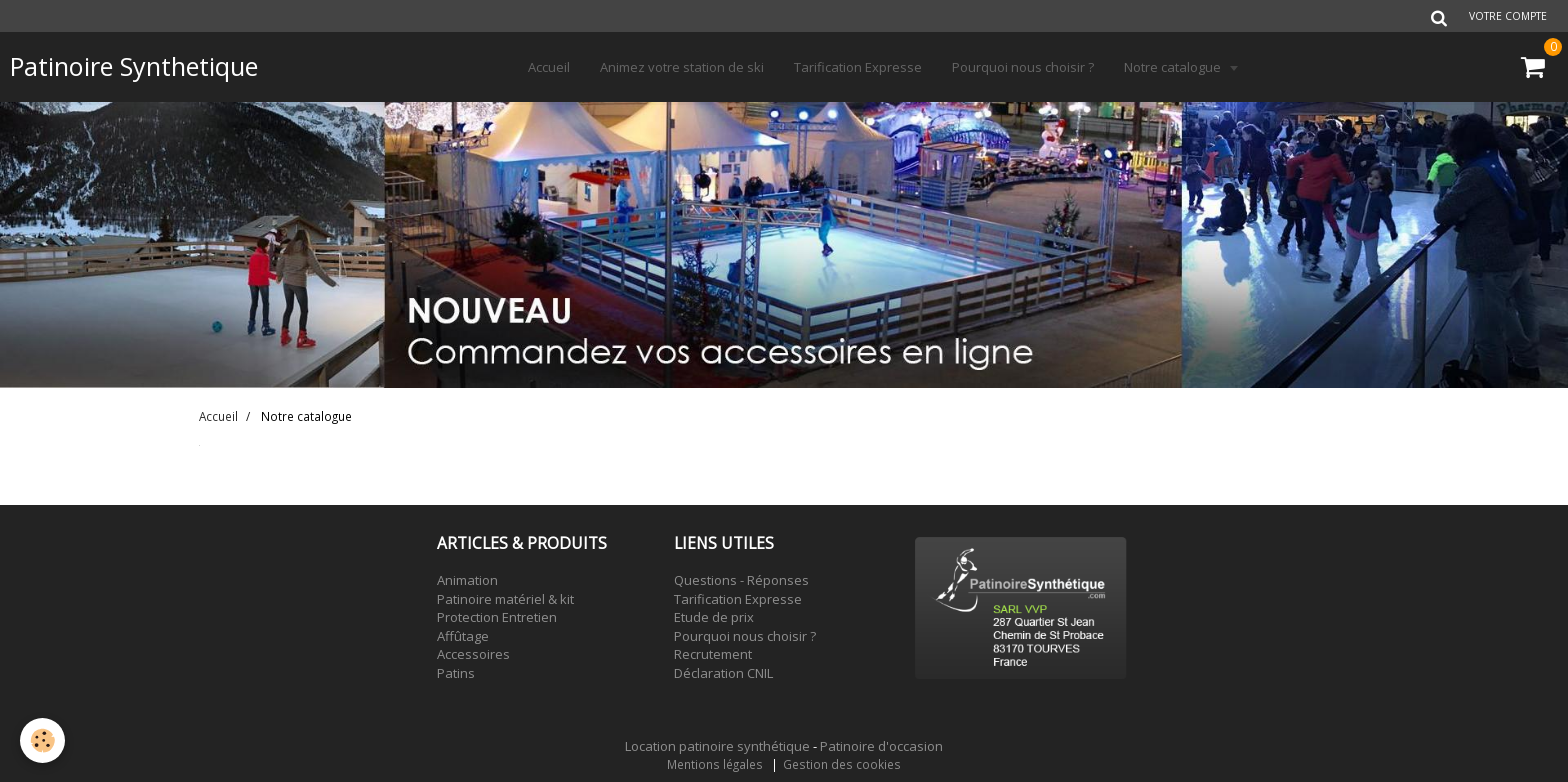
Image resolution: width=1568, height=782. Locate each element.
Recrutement (713, 654)
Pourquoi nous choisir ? (1023, 67)
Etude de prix (714, 617)
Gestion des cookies (842, 764)
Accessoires (473, 654)
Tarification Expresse (858, 67)
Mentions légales (715, 764)
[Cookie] (42, 740)
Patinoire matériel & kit (505, 599)
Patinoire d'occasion (881, 746)
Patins (456, 673)
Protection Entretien (497, 617)
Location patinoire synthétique (717, 746)
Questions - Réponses (741, 580)
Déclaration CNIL (723, 673)
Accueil (549, 67)
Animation (467, 580)
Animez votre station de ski (682, 67)
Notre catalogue (1174, 67)
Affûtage (463, 636)
